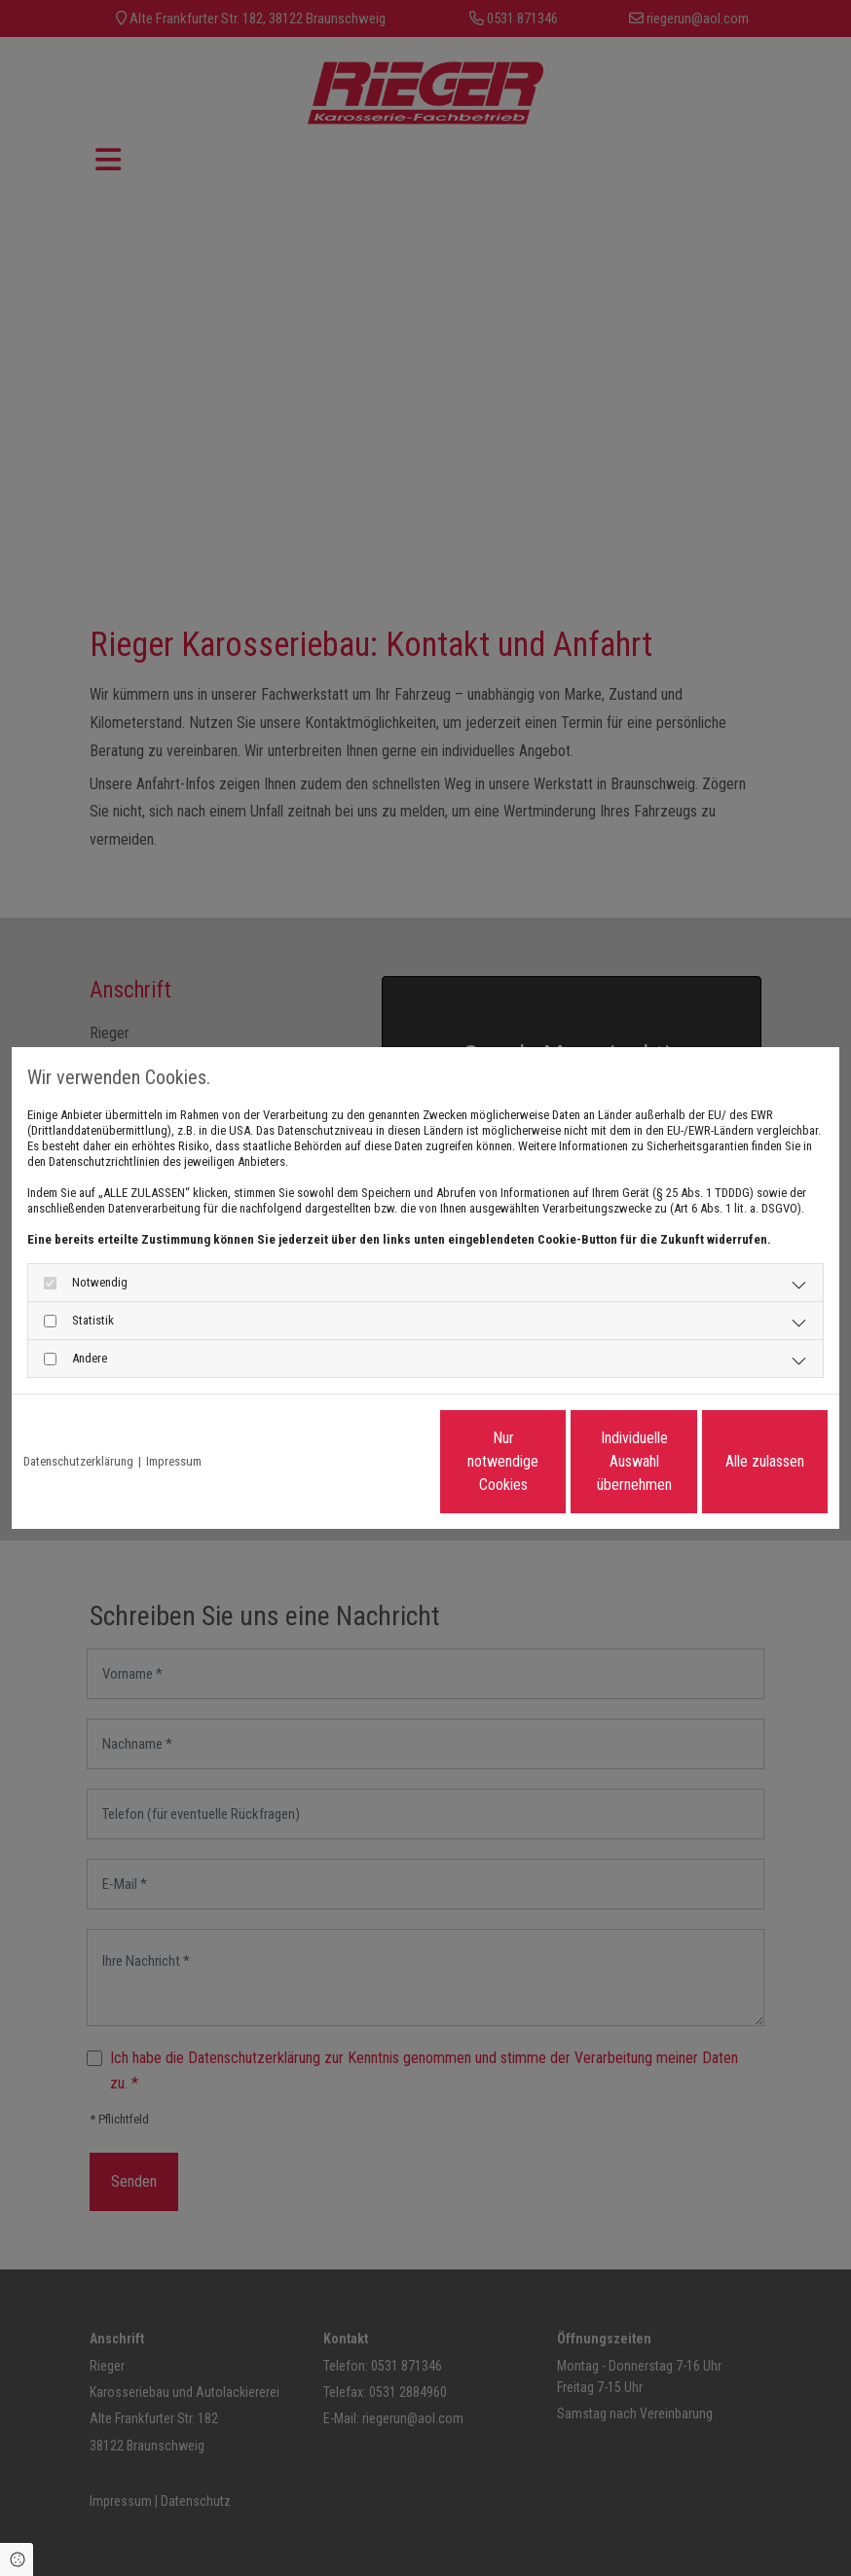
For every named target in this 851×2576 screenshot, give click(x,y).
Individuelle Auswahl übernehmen (553, 1461)
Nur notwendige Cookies (367, 1461)
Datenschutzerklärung (78, 1461)
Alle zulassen (737, 1461)
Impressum (174, 1461)
